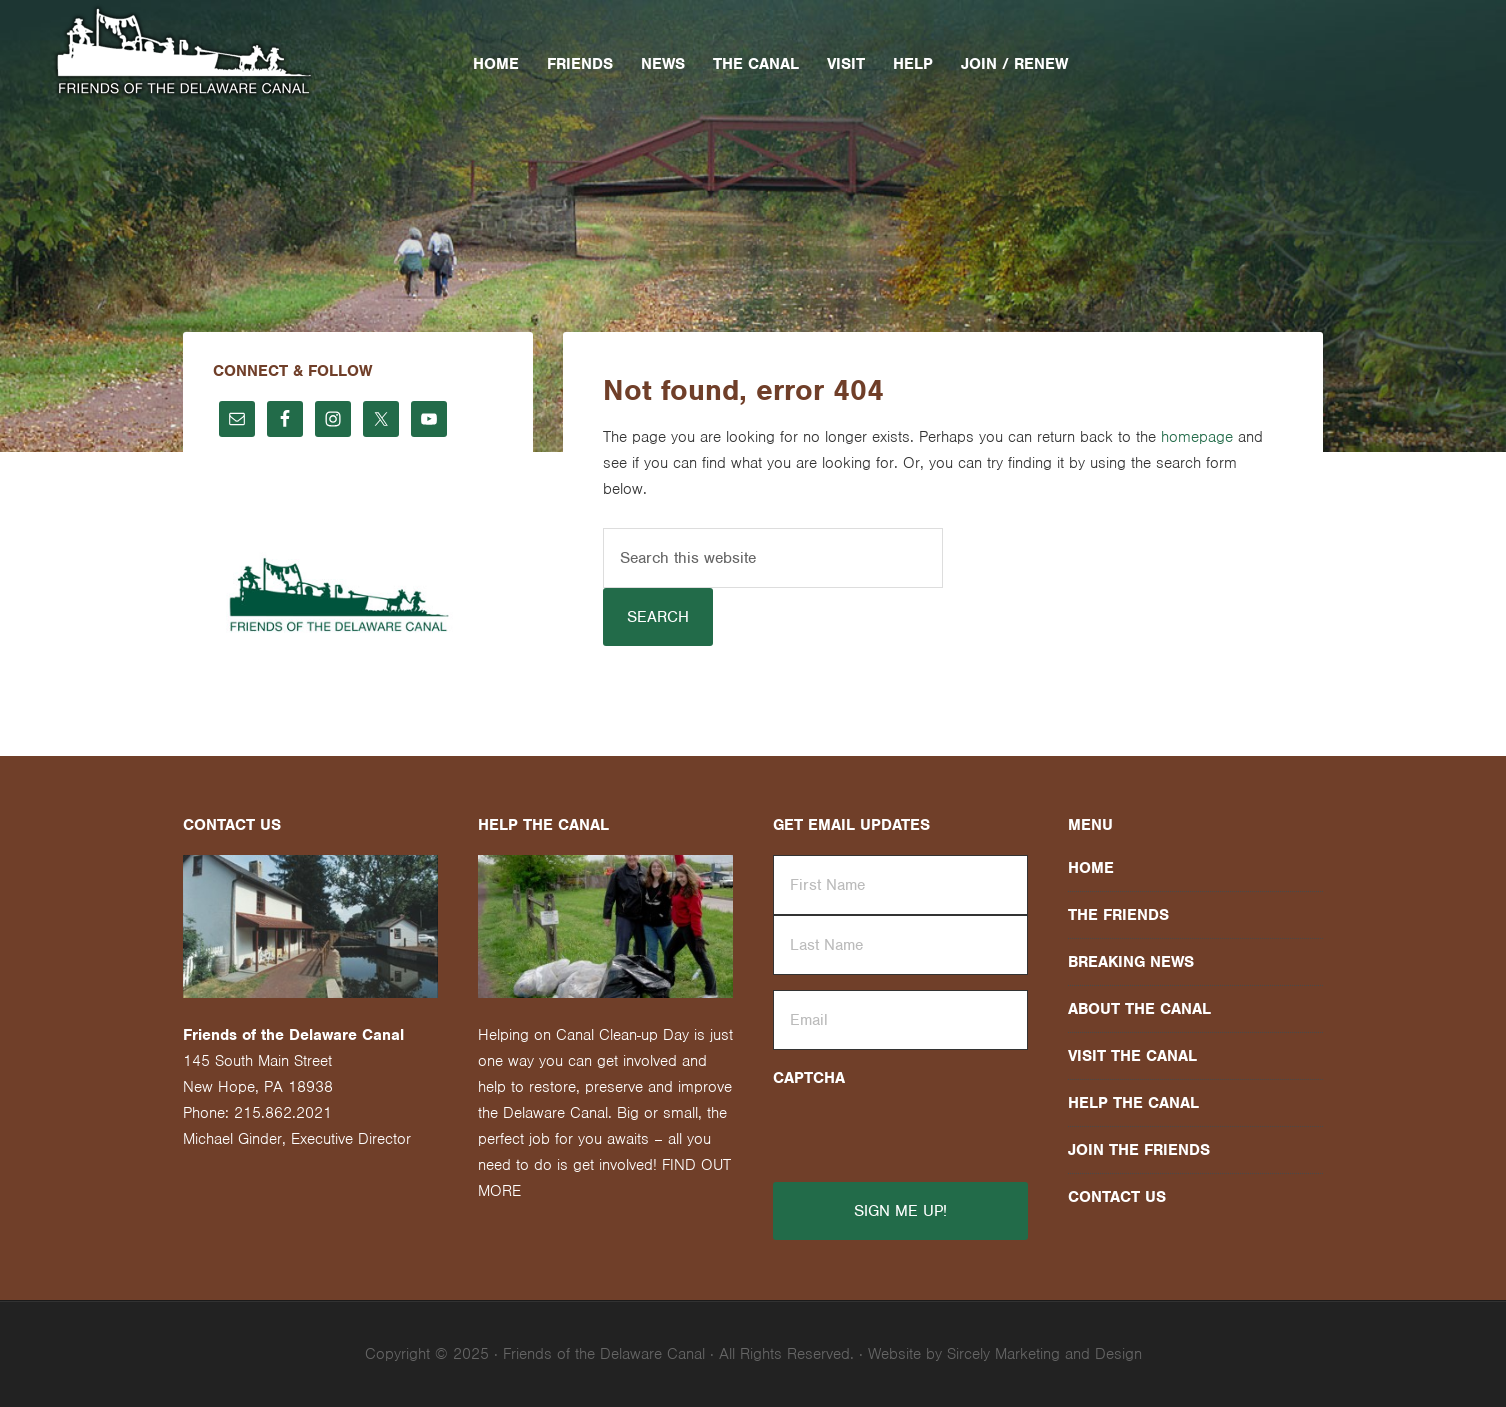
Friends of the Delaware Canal (221, 53)
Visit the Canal (1132, 1056)
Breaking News (1131, 962)
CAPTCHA (809, 1078)
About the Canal (1139, 1009)
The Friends (1118, 915)
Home (1091, 868)
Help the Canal (1133, 1103)
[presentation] (894, 1125)
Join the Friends (1139, 1150)
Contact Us (1117, 1197)
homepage (1197, 437)
